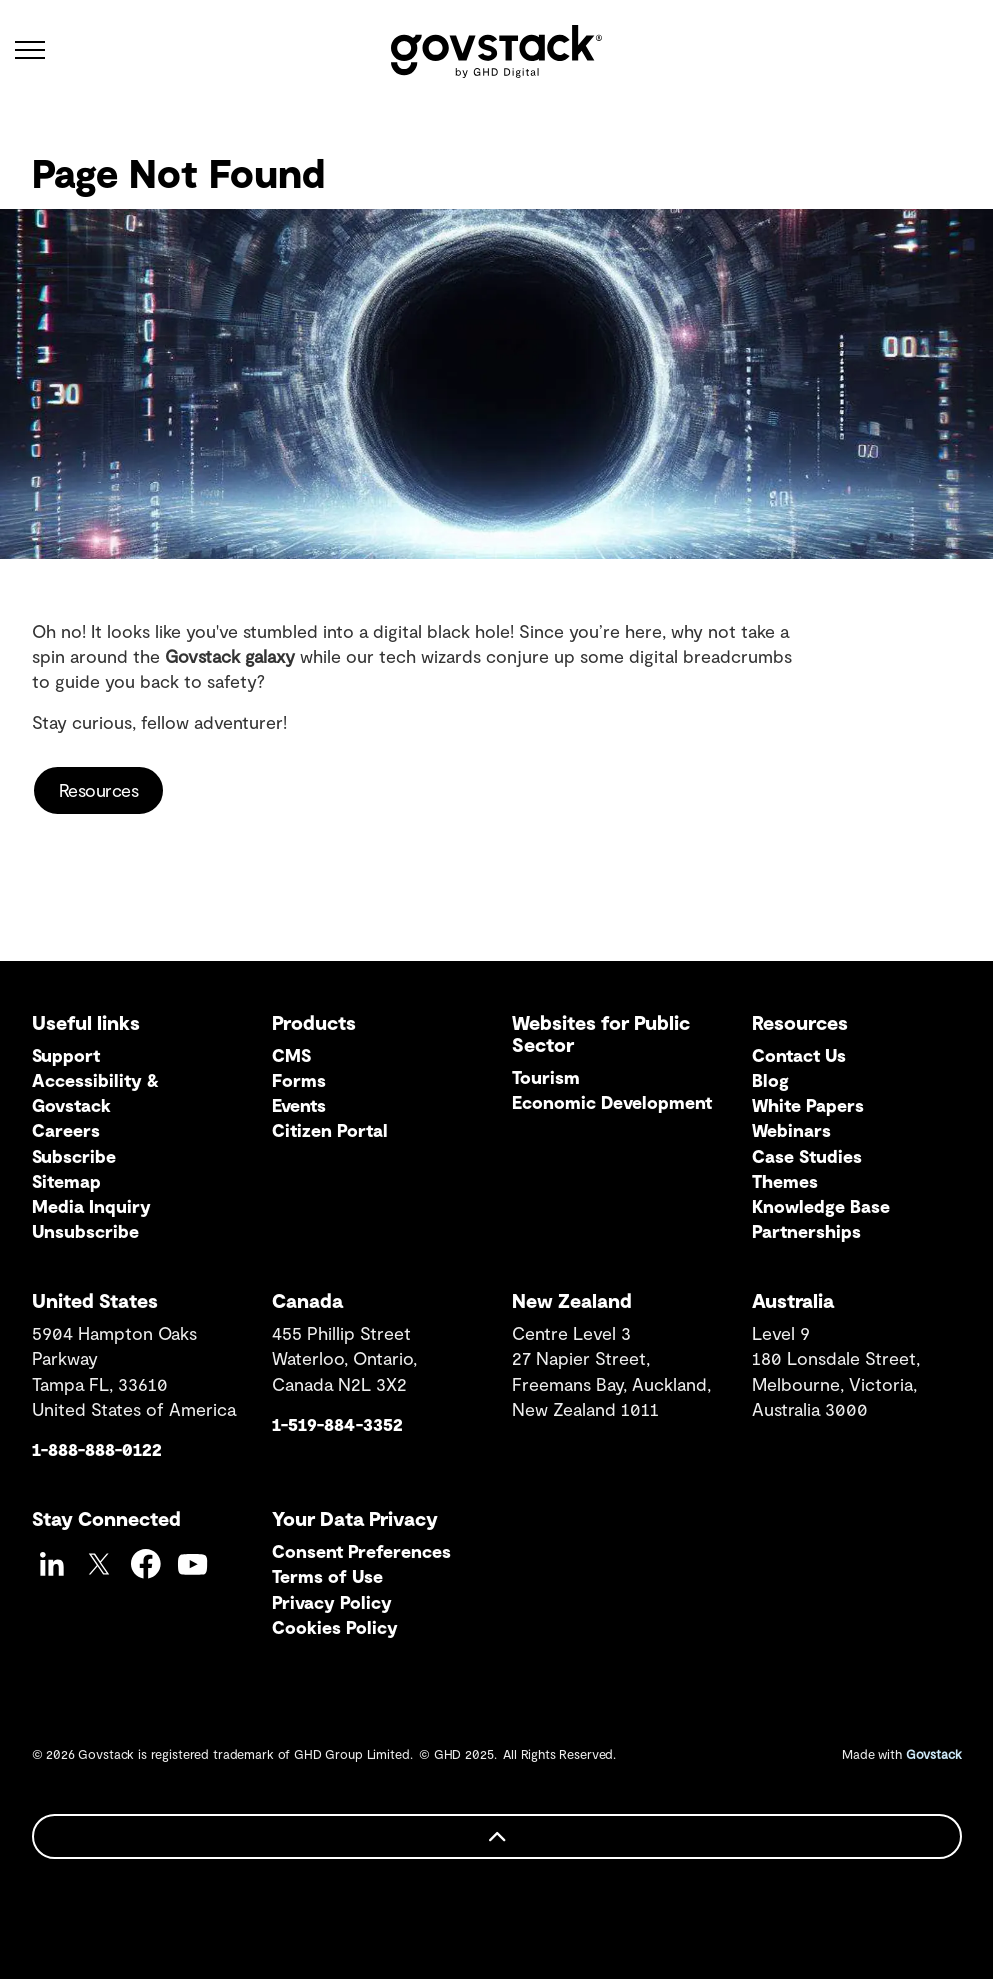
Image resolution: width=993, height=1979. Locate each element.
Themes (785, 1181)
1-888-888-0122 (97, 1449)
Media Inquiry (91, 1206)
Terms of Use (327, 1576)
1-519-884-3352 (337, 1424)
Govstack (934, 1754)
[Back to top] (497, 1836)
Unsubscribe (85, 1231)
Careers (66, 1130)
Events (299, 1105)
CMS (291, 1055)
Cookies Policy (335, 1627)
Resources (99, 790)
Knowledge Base (821, 1206)
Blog (770, 1080)
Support (66, 1055)
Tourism (546, 1077)
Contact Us (799, 1055)
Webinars (791, 1130)
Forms (299, 1080)
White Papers (808, 1105)
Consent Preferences (361, 1551)
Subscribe (74, 1156)
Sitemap (66, 1181)
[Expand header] (30, 50)
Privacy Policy (332, 1602)
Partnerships (806, 1231)
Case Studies (807, 1156)
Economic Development (612, 1102)
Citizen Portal (330, 1130)
